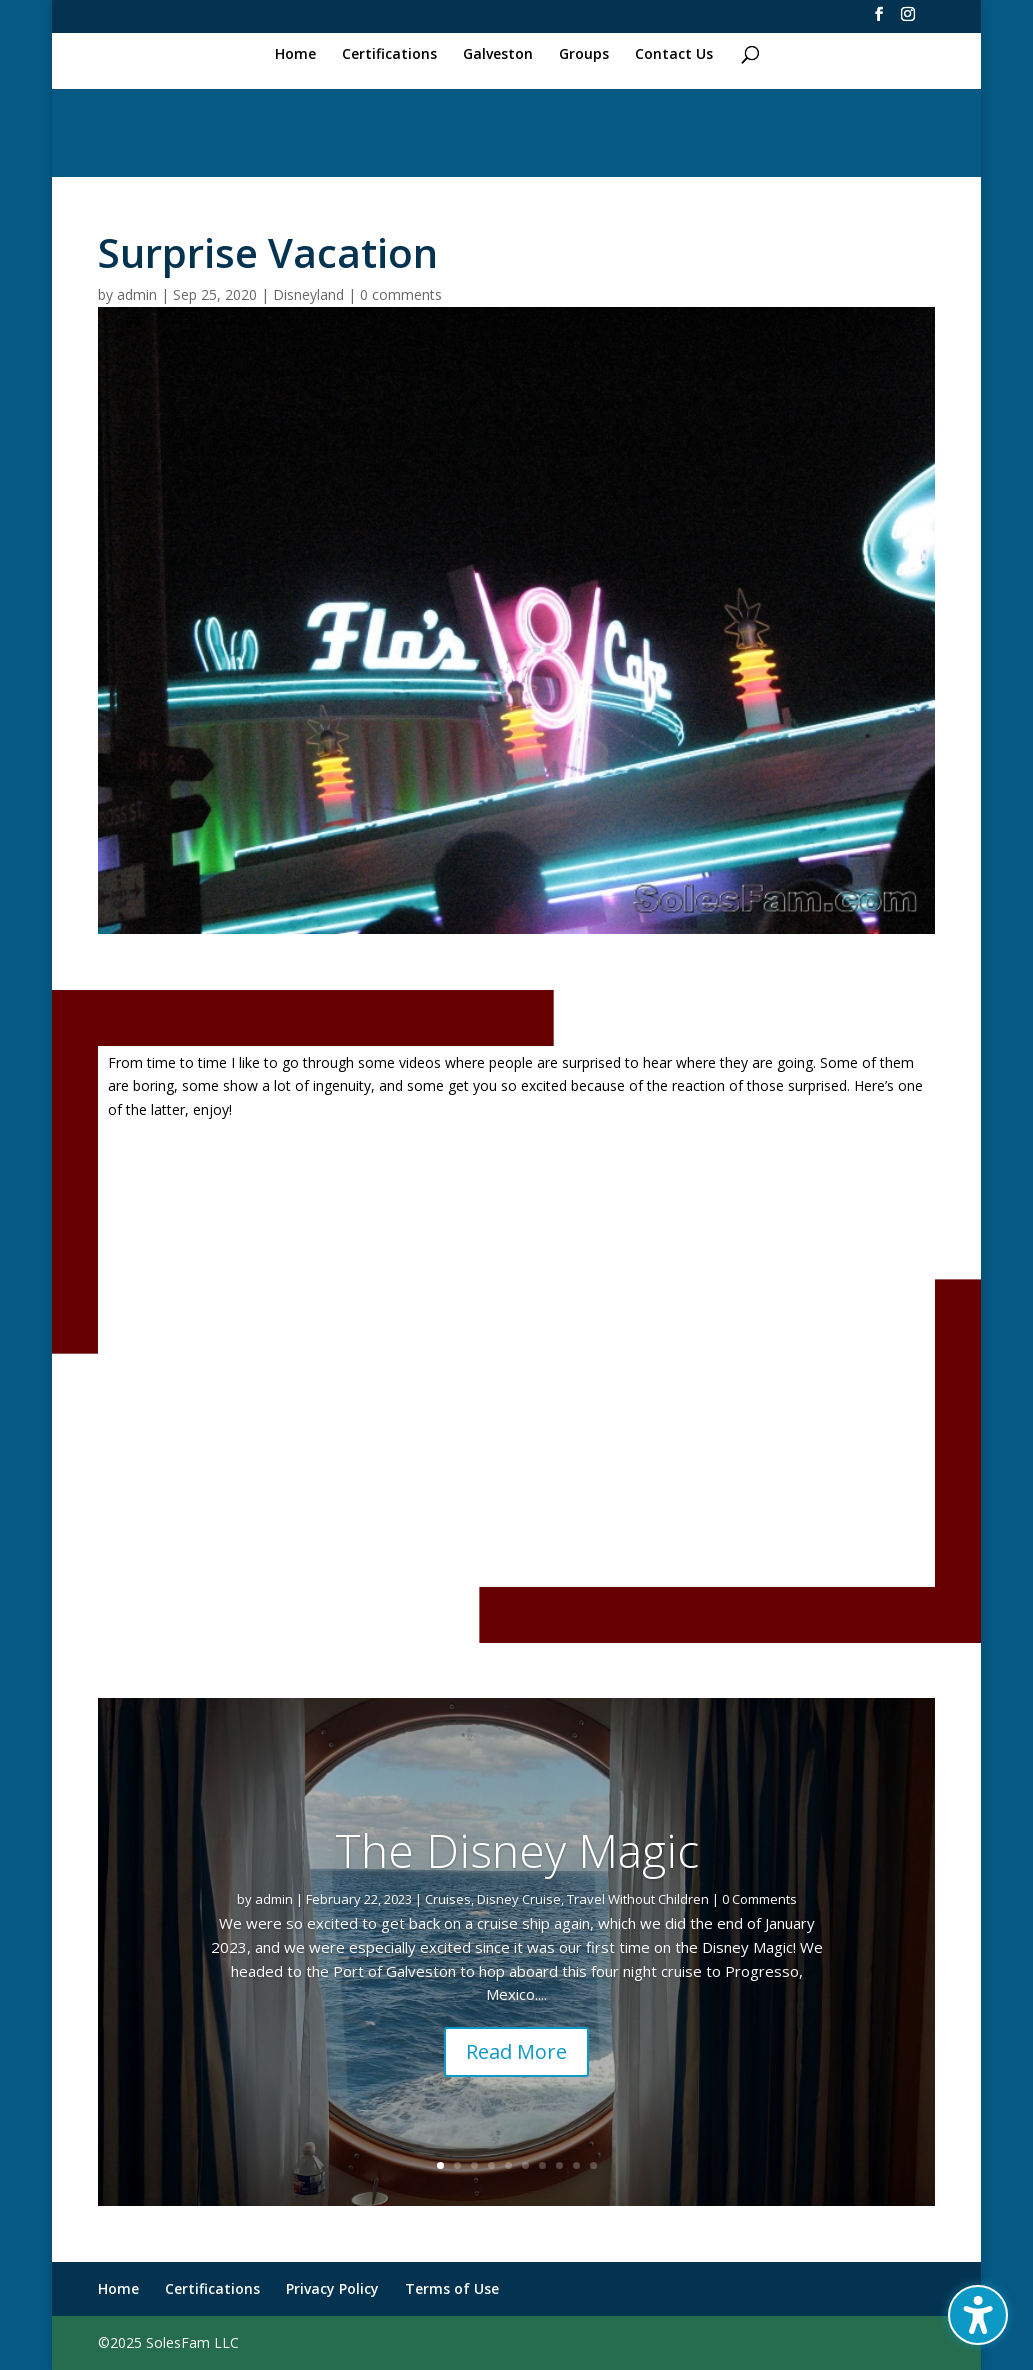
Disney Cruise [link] (519, 1899)
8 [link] (559, 2165)
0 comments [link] (401, 294)
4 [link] (491, 2165)
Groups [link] (584, 55)
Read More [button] (516, 2051)
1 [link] (440, 2165)
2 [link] (457, 2165)
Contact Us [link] (674, 55)
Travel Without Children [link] (638, 1899)
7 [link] (542, 2165)
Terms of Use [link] (452, 2288)
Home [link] (295, 55)
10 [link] (593, 2165)
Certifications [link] (389, 55)
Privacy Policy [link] (332, 2288)
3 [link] (474, 2165)
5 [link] (508, 2165)
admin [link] (137, 294)
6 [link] (525, 2165)
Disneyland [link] (308, 294)
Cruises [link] (448, 1899)
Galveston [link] (498, 55)
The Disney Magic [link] (517, 1850)
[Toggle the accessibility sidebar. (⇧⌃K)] (978, 2315)
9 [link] (576, 2165)
